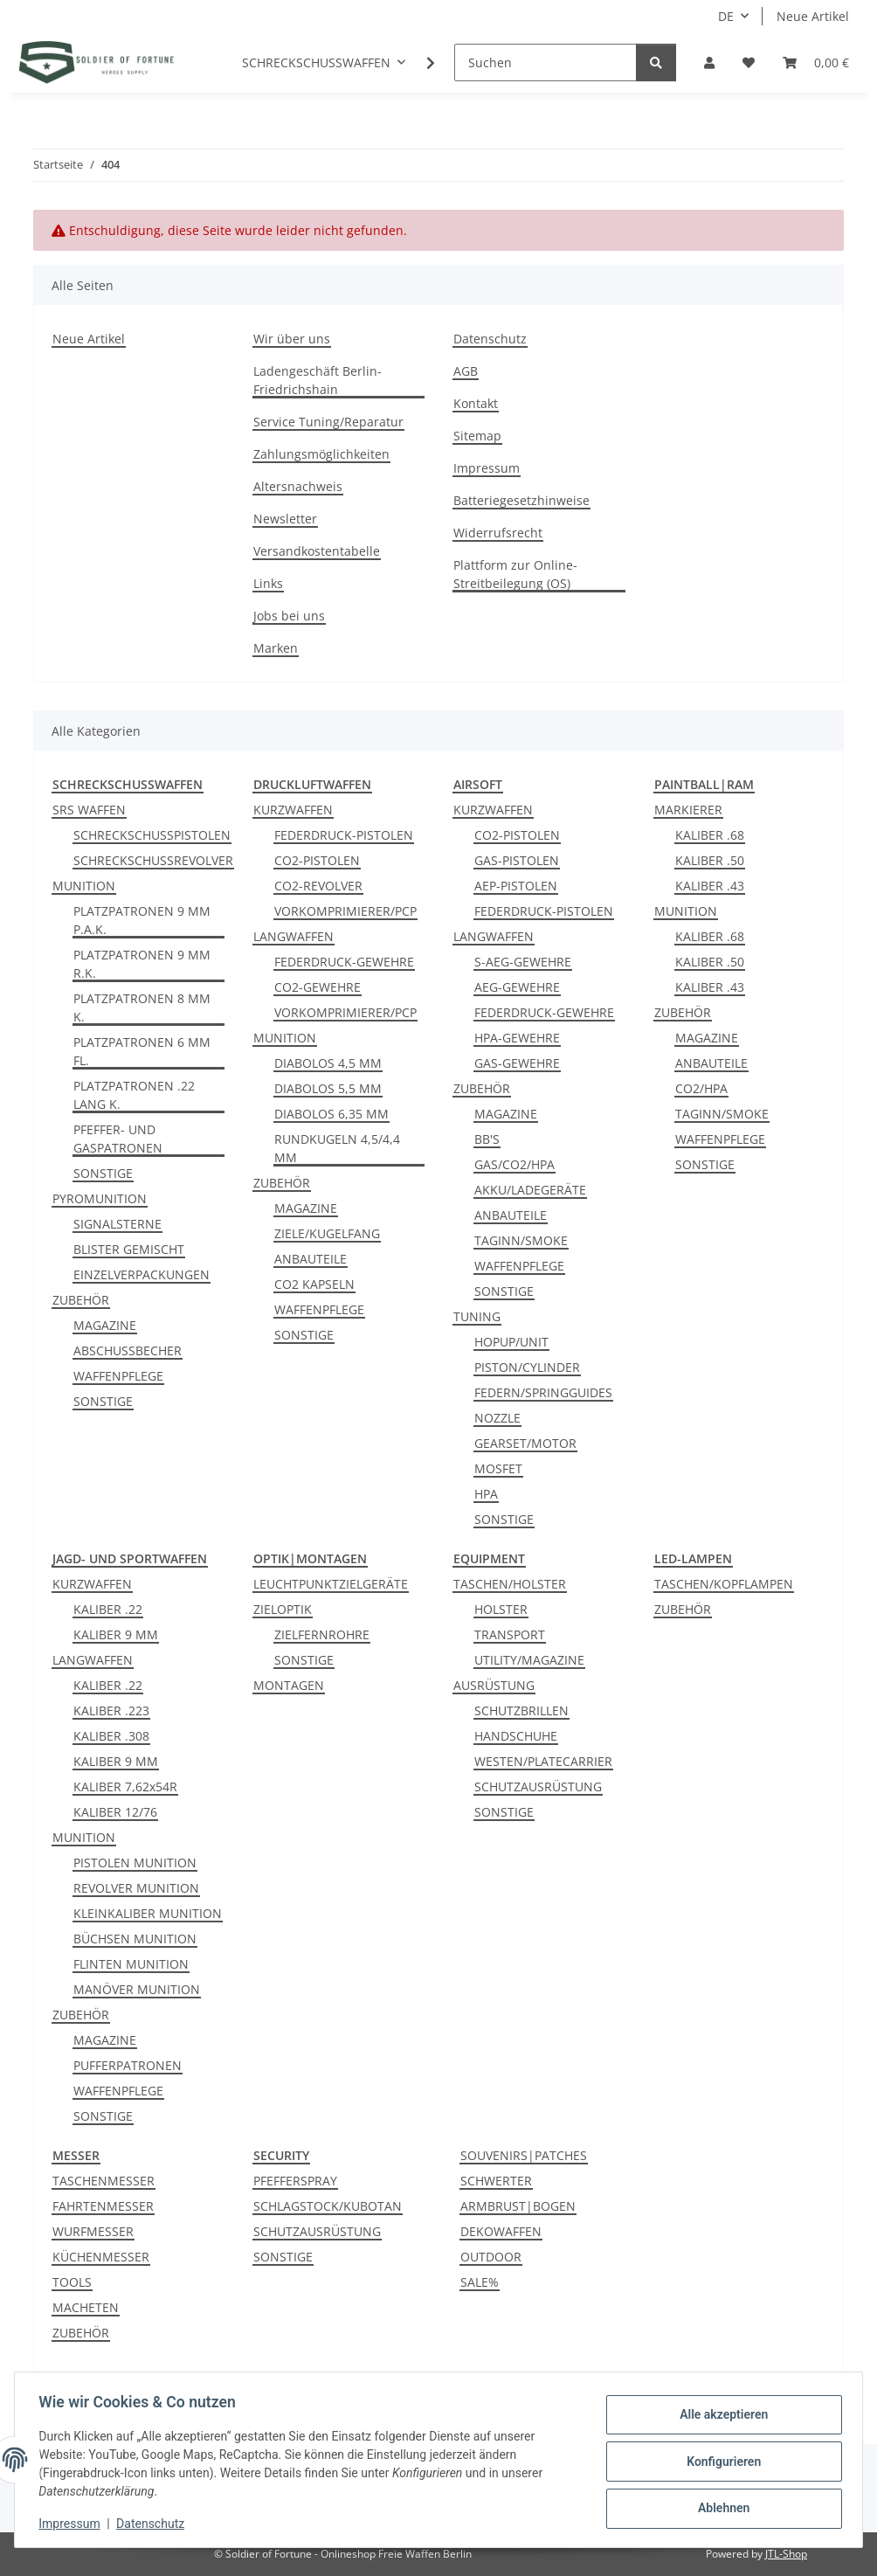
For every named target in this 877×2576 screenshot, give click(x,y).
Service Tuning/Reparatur (328, 421)
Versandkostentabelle (316, 551)
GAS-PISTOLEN (516, 860)
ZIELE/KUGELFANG (327, 1233)
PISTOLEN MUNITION (135, 1862)
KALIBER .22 (107, 1609)
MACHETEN (85, 2307)
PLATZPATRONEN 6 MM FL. (142, 1051)
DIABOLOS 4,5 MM (328, 1063)
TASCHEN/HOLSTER (509, 1583)
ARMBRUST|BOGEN (518, 2206)
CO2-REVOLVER (318, 885)
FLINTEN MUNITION (131, 1964)
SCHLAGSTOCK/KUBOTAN (327, 2206)
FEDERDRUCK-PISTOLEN (343, 835)
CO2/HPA (701, 1088)
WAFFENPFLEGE (118, 1376)
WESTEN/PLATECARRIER (543, 1761)
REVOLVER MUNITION (136, 1888)
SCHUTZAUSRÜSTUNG (538, 1786)
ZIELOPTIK (282, 1609)
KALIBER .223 (111, 1710)
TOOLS (72, 2282)
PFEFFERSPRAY (295, 2180)
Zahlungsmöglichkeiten (321, 454)
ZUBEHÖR (80, 1299)
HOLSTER (501, 1609)
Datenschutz (490, 338)
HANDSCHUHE (515, 1736)
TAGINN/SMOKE (521, 1240)
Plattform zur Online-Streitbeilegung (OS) (515, 574)
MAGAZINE (104, 1325)
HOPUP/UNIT (511, 1341)
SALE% (479, 2282)
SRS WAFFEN (89, 809)
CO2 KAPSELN (314, 1284)
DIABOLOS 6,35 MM (331, 1113)
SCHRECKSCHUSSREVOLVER (153, 860)
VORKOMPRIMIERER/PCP (345, 911)
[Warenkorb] (816, 62)
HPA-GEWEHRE (517, 1037)
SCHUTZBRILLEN (521, 1710)
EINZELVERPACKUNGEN (141, 1274)
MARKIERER (688, 809)
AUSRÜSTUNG (494, 1685)
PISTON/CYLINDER (527, 1367)
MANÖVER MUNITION (136, 1989)
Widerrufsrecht (497, 532)
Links (268, 583)
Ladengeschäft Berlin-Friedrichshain (317, 380)
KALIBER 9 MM (115, 1634)
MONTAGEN (288, 1685)
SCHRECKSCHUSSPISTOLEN (152, 835)
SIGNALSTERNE (117, 1223)
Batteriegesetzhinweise (521, 500)
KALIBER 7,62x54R (125, 1786)
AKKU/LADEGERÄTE (530, 1189)
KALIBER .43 (709, 885)
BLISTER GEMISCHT (128, 1249)
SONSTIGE (103, 1173)
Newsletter (285, 518)
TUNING (477, 1316)
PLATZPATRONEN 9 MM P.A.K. (142, 920)
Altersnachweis (297, 486)
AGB (465, 371)
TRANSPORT (509, 1634)
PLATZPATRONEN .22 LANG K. (134, 1094)
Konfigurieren (719, 2462)
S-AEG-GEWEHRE (522, 961)
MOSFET (498, 1468)
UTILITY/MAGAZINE (529, 1660)
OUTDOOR (490, 2256)
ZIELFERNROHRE (321, 1634)
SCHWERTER (496, 2180)
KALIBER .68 (709, 835)
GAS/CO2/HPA (514, 1164)
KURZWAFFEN (293, 809)
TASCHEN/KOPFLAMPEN (723, 1583)
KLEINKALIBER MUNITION (147, 1913)
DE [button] (726, 16)
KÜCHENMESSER (100, 2256)
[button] (709, 62)
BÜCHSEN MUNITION (135, 1938)
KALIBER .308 (111, 1736)
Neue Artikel (813, 16)
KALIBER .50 (709, 860)
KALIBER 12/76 (115, 1812)
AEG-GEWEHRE (517, 987)
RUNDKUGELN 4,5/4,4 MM (337, 1148)
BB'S (487, 1139)
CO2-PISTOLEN (317, 860)
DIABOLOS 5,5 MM (328, 1088)
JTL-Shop (786, 2553)
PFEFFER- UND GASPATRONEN (117, 1138)
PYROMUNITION (99, 1198)
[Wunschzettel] (749, 62)
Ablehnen (719, 2507)
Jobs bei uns (289, 615)
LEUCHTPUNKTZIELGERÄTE (330, 1583)
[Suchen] (545, 62)
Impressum (486, 468)
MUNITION (83, 885)
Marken (275, 648)
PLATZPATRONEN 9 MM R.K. (142, 963)
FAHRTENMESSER (103, 2206)
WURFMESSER (93, 2231)
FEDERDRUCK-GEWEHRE (344, 961)
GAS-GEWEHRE (517, 1063)
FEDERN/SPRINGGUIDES (543, 1392)
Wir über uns (291, 338)
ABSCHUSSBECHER (127, 1350)
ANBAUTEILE (310, 1258)
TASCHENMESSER (103, 2180)
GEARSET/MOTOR (525, 1443)
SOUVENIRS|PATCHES (523, 2155)
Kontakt (475, 403)
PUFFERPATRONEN (127, 2065)
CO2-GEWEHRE (317, 987)
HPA (486, 1493)
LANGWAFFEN (293, 936)
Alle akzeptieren (719, 2416)
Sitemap (477, 435)
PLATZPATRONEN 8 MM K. (142, 1007)
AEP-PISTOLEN (515, 885)
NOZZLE (497, 1417)
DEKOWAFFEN (501, 2231)
